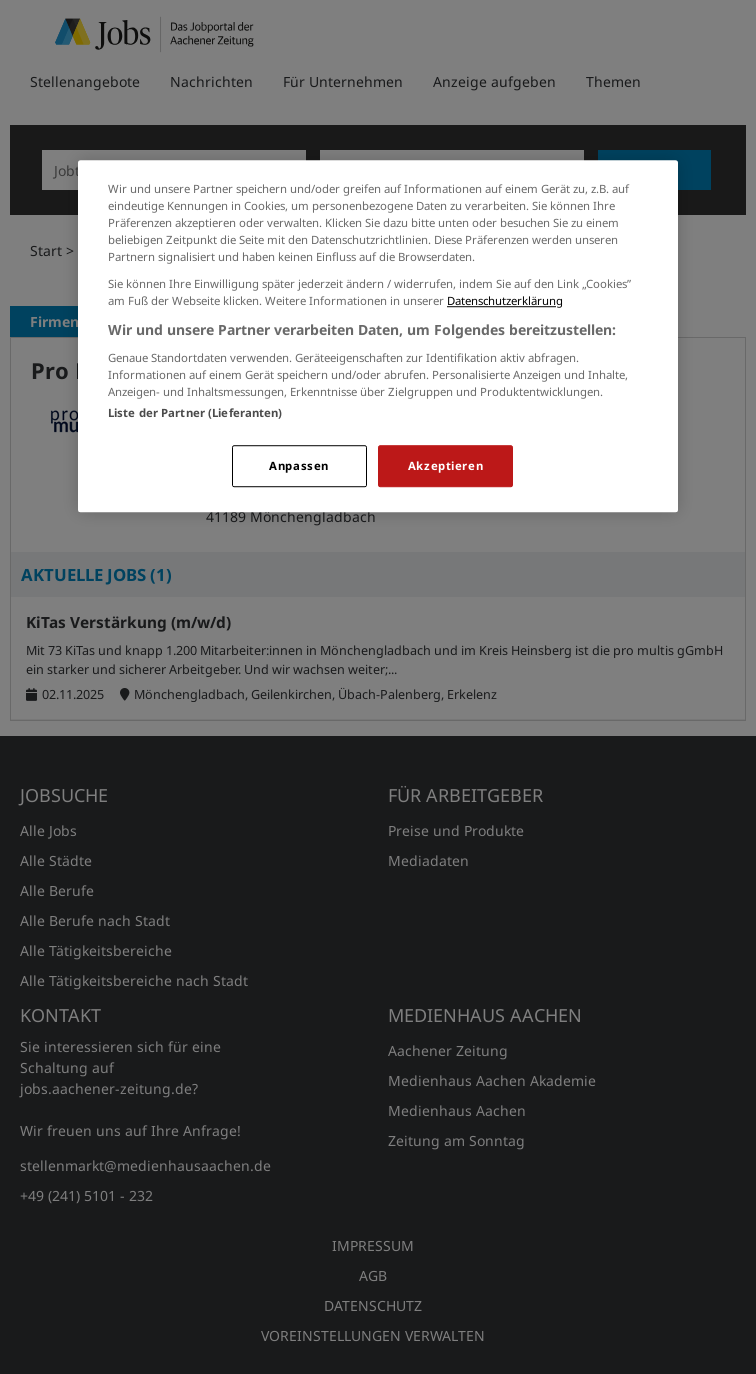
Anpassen (299, 466)
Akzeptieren (445, 466)
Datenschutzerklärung (505, 301)
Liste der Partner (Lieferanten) (195, 413)
